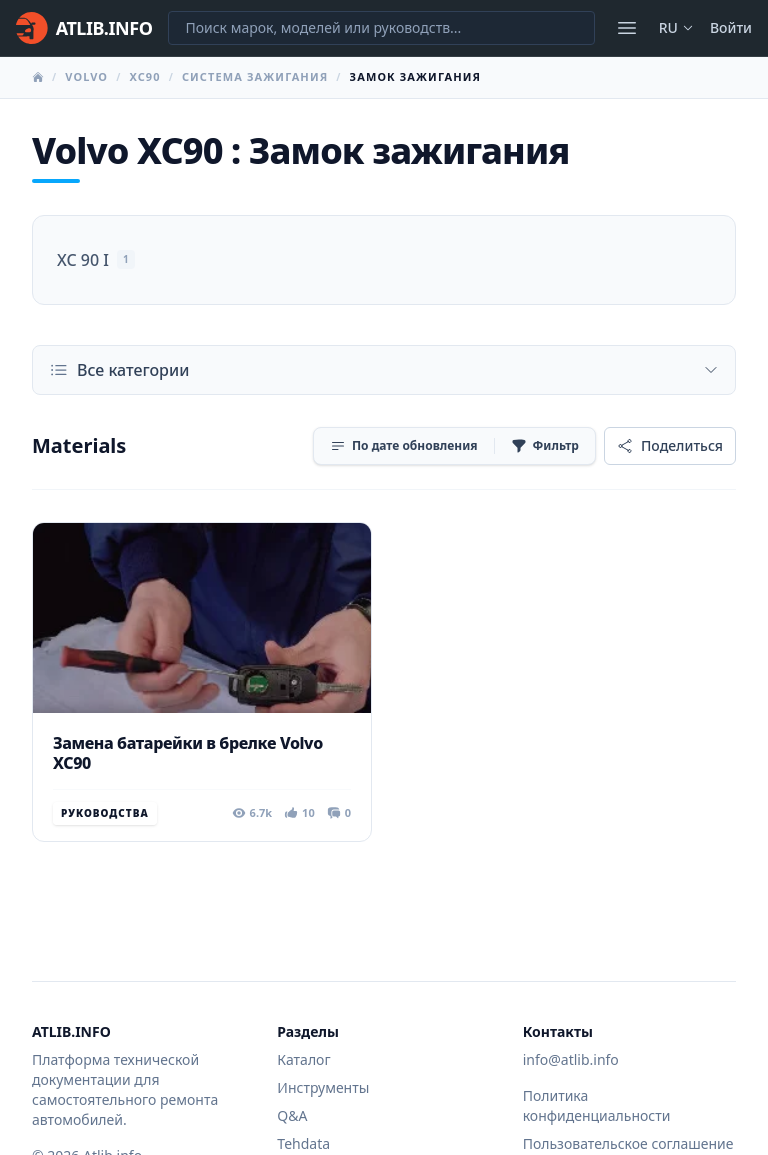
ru (676, 27)
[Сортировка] (404, 446)
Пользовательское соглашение (628, 1143)
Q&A (292, 1115)
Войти (731, 27)
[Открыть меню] (627, 28)
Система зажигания (255, 76)
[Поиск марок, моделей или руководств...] (381, 28)
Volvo (86, 76)
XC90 (144, 76)
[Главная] (84, 28)
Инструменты (323, 1087)
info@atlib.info (571, 1059)
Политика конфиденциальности (597, 1105)
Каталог (303, 1059)
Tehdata (303, 1143)
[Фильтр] (545, 446)
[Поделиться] (670, 446)
